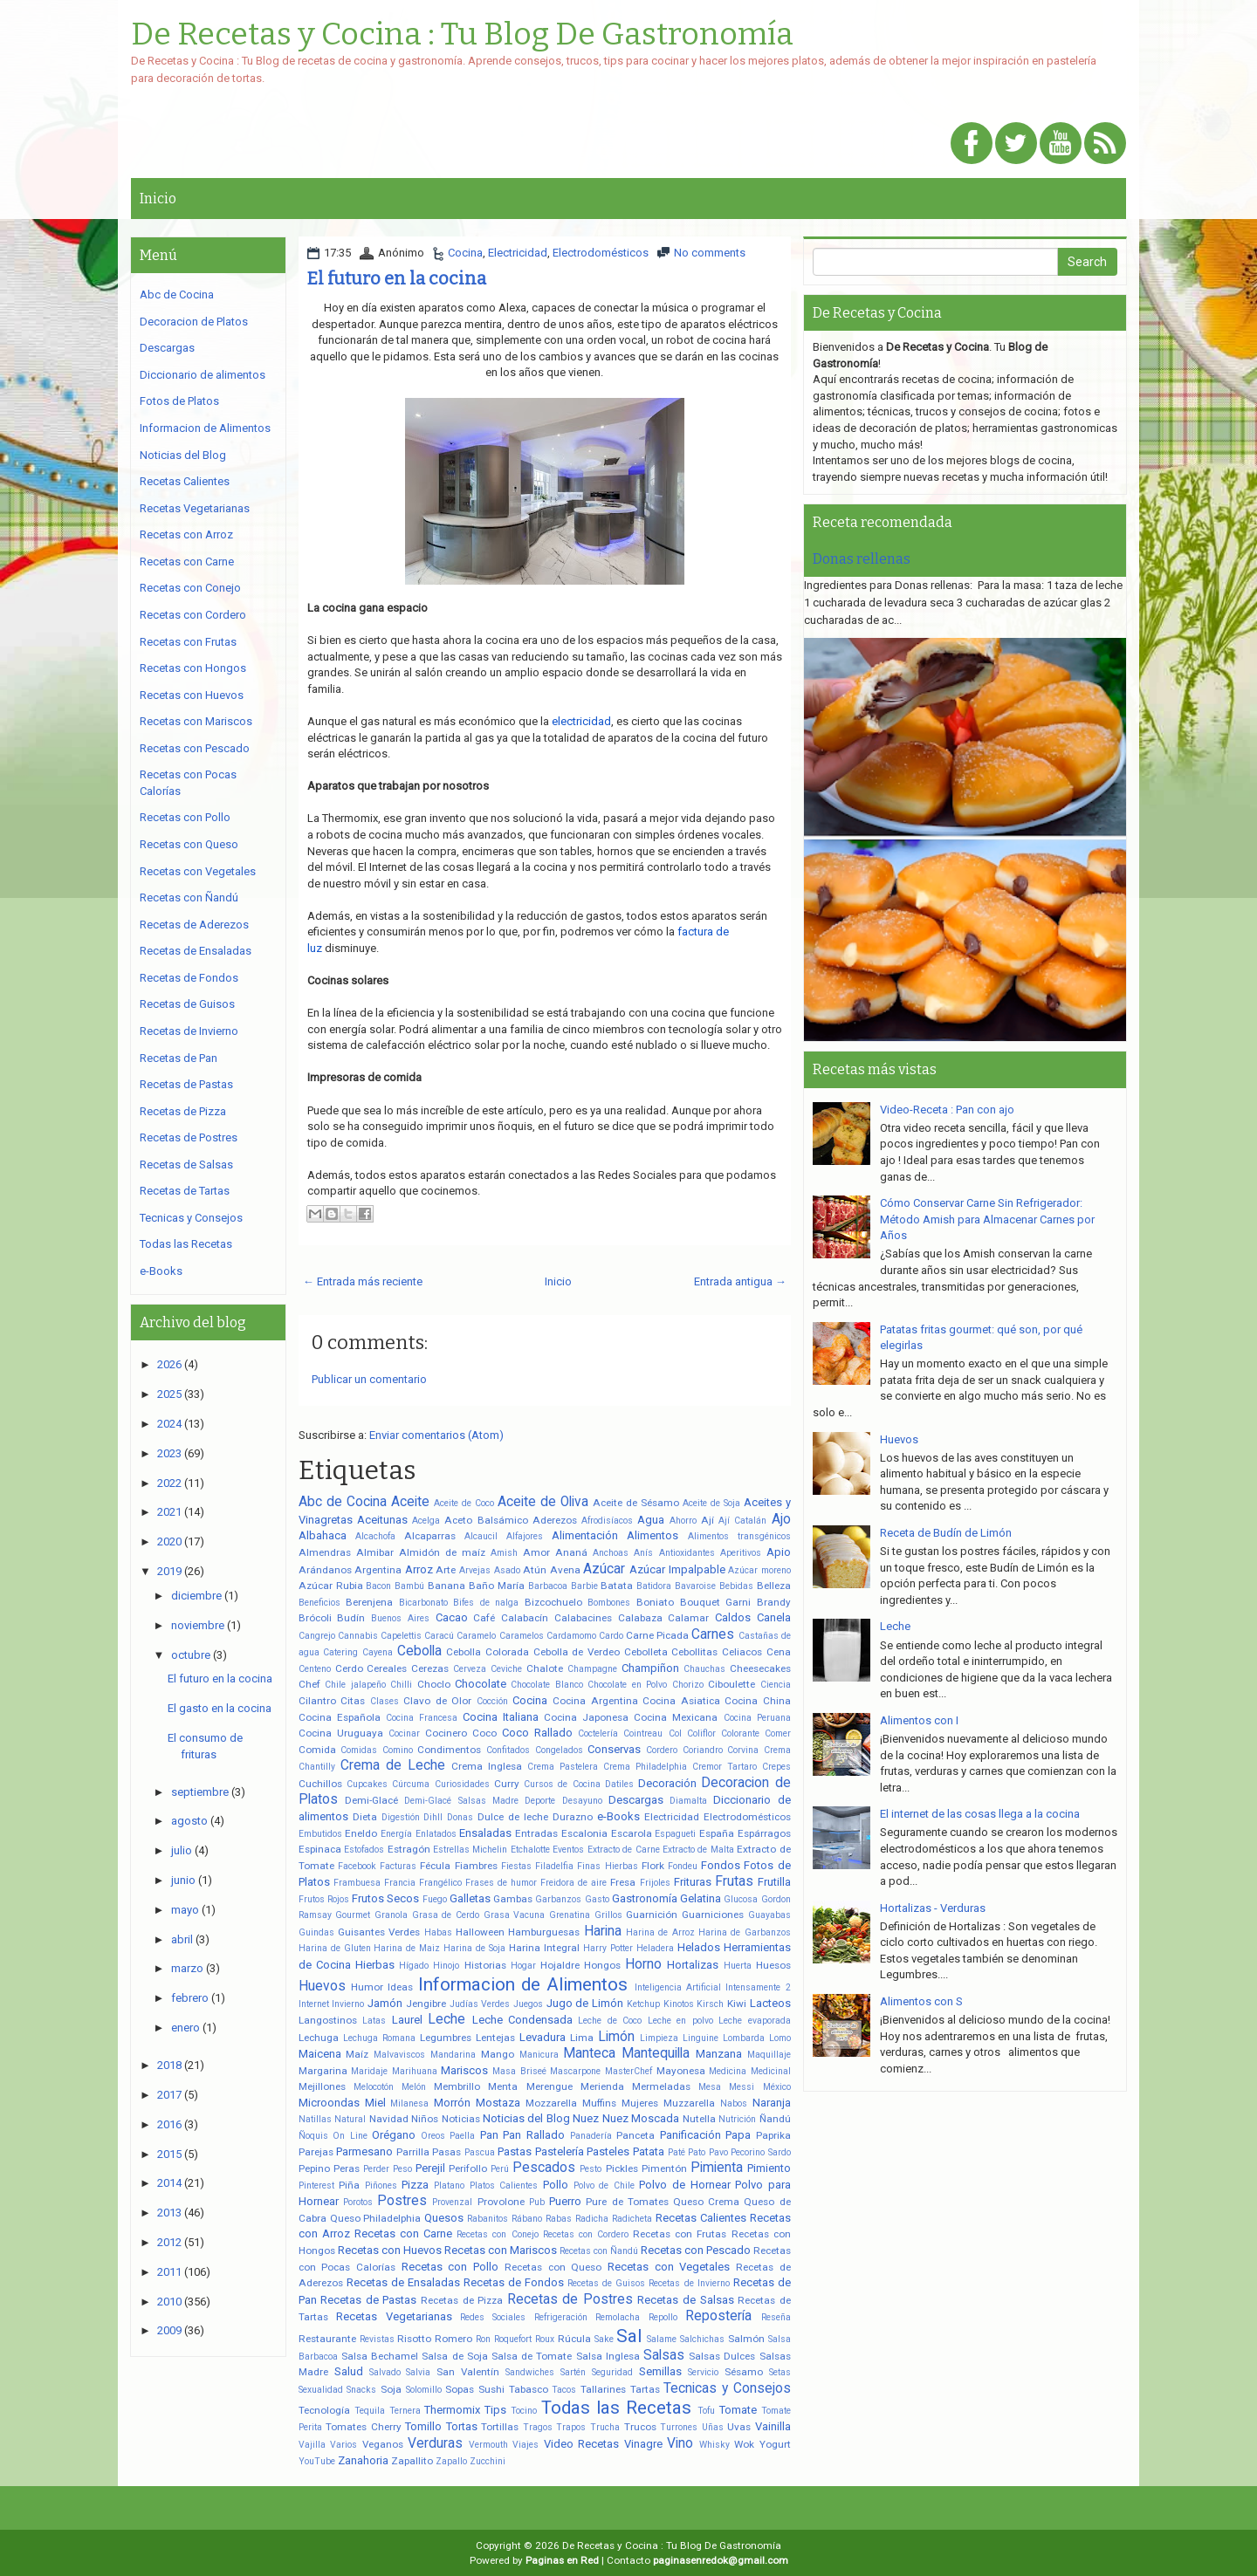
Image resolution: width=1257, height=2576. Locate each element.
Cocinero (446, 1733)
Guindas (316, 1932)
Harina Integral (544, 1948)
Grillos (608, 1915)
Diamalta (688, 1800)
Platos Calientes (504, 2185)
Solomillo (424, 2389)
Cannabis (358, 1635)
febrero (190, 1997)
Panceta (635, 2135)
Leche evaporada (754, 2020)
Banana (446, 1585)
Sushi (491, 2389)
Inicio (158, 198)
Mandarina (453, 2054)
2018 (169, 2065)
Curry (506, 1784)
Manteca (589, 2053)
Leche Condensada (522, 2019)
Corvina (743, 1750)
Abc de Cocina (343, 1502)
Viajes (525, 2444)
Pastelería (559, 2151)
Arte (446, 1570)
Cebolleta (646, 1652)
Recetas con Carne (403, 2233)
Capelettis (401, 1635)
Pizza (415, 2184)
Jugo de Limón (584, 2003)
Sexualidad (321, 2389)
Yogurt (775, 2444)
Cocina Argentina (595, 1701)
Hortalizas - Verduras (933, 1908)
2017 (169, 2094)
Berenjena (369, 1602)
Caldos (733, 1617)
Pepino (314, 2168)
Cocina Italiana (501, 1716)
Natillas (315, 2119)
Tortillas (500, 2427)
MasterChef (628, 2071)
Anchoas (610, 1553)
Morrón (452, 2102)
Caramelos (521, 1635)
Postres (402, 2201)
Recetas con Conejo (497, 2234)
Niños (424, 2119)
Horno (643, 1964)
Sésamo (744, 2372)
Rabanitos (487, 2218)
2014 (169, 2182)
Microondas (329, 2102)
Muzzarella (689, 2103)
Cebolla (419, 1651)
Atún (534, 1570)
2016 (169, 2124)
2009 (169, 2330)
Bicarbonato (423, 1602)
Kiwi (736, 2003)
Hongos (602, 1965)
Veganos (382, 2444)
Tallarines (603, 2389)
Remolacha (617, 2317)
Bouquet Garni (716, 1602)
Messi (741, 2087)
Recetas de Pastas (368, 2299)
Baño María (497, 1585)
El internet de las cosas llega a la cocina (980, 1813)
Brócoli (315, 1618)
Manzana (719, 2053)
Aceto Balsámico (485, 1520)
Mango (497, 2054)
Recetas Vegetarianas (393, 2316)
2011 (169, 2271)
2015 (169, 2154)
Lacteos (770, 2003)
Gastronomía (644, 1898)
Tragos (538, 2427)
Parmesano (364, 2151)
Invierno (348, 2004)
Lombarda (744, 2038)
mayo (185, 1909)
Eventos (568, 1849)
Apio (778, 1552)
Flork (653, 1866)
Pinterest (316, 2185)
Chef (309, 1684)
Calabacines (583, 1618)
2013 (169, 2212)
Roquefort (513, 2339)
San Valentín (467, 2372)
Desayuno (582, 1800)
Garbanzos (558, 1899)
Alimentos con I (919, 1720)
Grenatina (569, 1915)
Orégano (394, 2134)
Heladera (655, 1948)
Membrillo (457, 2086)
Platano (449, 2185)
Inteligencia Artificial (678, 1987)
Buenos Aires (400, 1618)
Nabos (733, 2103)
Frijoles (655, 1882)
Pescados (543, 2167)
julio (181, 1850)
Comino (397, 1750)
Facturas (398, 1866)
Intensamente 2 (757, 1987)
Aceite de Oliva (543, 1502)
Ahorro (683, 1520)
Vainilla (773, 2426)
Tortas (461, 2426)
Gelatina (700, 1898)
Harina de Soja (474, 1948)
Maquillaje (769, 2054)
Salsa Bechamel (379, 2356)
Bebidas (736, 1586)
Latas (374, 2020)
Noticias (461, 2119)
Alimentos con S (921, 2001)
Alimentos (652, 1535)
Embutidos (320, 1834)
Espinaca (320, 1849)
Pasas (446, 2152)
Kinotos (678, 2004)
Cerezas (430, 1668)
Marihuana (414, 2071)
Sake (604, 2339)
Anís (643, 1553)
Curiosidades (462, 1784)
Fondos (720, 1865)
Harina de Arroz (660, 1932)
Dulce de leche (512, 1817)
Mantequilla (656, 2053)
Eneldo (361, 1833)
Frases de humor (501, 1882)
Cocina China (758, 1701)
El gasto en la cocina (219, 1708)
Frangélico (440, 1882)
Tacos (564, 2389)
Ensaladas (485, 1833)
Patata (648, 2151)
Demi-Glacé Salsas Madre (461, 1800)
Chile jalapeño (355, 1684)
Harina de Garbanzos (744, 1932)
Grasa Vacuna (515, 1915)
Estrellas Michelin (470, 1849)
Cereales (387, 1668)
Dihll (433, 1817)
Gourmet (352, 1915)
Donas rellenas (861, 559)
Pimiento (769, 2168)
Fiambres (476, 1866)
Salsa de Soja (454, 2356)
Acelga (426, 1520)
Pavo (718, 2152)
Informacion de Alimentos (523, 1984)
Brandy (774, 1602)
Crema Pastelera (562, 1766)
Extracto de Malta (698, 1849)
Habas (438, 1932)
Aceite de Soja (711, 1503)
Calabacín (524, 1618)
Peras (346, 2168)
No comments (709, 252)
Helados (698, 1947)
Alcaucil (481, 1536)
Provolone (501, 2202)
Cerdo (349, 1668)
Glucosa (741, 1899)
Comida (317, 1750)
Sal (629, 2336)
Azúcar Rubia (331, 1585)
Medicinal (771, 2071)
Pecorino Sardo (761, 2152)
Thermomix (452, 2409)
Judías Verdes (480, 2004)
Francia (400, 1882)
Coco (484, 1733)
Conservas (614, 1749)
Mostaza (498, 2102)
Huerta (738, 1965)
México (777, 2087)
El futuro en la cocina (396, 278)
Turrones (678, 2427)
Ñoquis (313, 2135)
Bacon (378, 1586)
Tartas (645, 2389)
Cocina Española (340, 1717)
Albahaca (323, 1535)
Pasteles (608, 2151)
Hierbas (375, 1964)
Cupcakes (367, 1784)
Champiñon (650, 1668)
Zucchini (487, 2461)
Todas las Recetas (616, 2407)
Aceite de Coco (464, 1503)
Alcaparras (430, 1536)
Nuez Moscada (640, 2118)
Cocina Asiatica (681, 1701)
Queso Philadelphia (376, 2218)
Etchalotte (530, 1849)
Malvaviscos (399, 2054)
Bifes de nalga (486, 1602)
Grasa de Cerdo (445, 1915)
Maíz (357, 2054)
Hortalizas (692, 1964)
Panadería (591, 2135)
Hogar (523, 1965)
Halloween (480, 1932)
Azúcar (604, 1569)
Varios (343, 2444)
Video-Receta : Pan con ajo (947, 1109)
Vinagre (643, 2443)
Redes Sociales (492, 2317)
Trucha (605, 2427)
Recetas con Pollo (450, 2266)
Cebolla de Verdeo (576, 1652)
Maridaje (369, 2071)
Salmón (746, 2339)
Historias (485, 1965)
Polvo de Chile (604, 2185)
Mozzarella (551, 2103)
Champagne (592, 1669)
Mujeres (640, 2103)
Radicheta (632, 2218)
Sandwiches (529, 2372)
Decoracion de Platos (194, 321)
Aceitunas (382, 1519)
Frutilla (774, 1881)
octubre (190, 1654)
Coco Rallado (537, 1732)
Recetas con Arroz (186, 534)
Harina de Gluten (335, 1948)
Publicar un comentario (369, 1379)
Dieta (365, 1817)
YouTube (317, 2461)
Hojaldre (560, 1965)
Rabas (559, 2218)
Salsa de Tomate (531, 2356)
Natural (350, 2119)
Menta (503, 2086)
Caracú (439, 1635)
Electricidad (517, 252)
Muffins (599, 2103)
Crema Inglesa (486, 1766)
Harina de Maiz (407, 1948)
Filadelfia (554, 1866)
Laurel (407, 2019)
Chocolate (480, 1683)
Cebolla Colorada (487, 1652)
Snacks (361, 2389)
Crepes (776, 1766)
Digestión (400, 1817)
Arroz (419, 1569)
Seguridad (612, 2372)
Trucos (640, 2427)
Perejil (430, 2168)
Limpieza (659, 2038)
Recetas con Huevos (390, 2250)
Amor (536, 1552)
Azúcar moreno (759, 1570)
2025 (169, 1394)
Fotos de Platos (179, 401)
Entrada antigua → (740, 1281)
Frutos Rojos (324, 1899)
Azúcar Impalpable (677, 1569)
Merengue (549, 2086)
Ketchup (643, 2004)
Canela (774, 1617)
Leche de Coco (610, 2020)
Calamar (688, 1618)
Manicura (539, 2054)
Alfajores (524, 1536)
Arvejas (475, 1570)
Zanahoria (363, 2460)
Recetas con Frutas (679, 2234)
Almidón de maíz (442, 1552)
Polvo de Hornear (684, 2184)
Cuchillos (320, 1784)
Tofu (706, 2410)
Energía (396, 1834)
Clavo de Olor (437, 1701)
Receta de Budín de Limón (946, 1532)
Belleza (774, 1585)
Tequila (369, 2410)
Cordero (661, 1750)
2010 (169, 2301)
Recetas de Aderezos (194, 924)
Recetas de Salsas (685, 2299)
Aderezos (554, 1520)
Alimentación (585, 1535)
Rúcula (574, 2339)
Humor (367, 1987)
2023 (169, 1453)
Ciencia (775, 1684)
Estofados (364, 1849)
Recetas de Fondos (514, 2282)
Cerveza (469, 1669)
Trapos (571, 2427)
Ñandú (775, 2119)
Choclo (433, 1684)
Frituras (692, 1881)
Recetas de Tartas (185, 1190)
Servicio (703, 2372)
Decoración (667, 1783)
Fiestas (516, 1866)
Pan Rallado (534, 2134)
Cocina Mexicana (676, 1717)
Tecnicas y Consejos (726, 2388)
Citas (352, 1701)
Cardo (611, 1635)
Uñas (713, 2427)
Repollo (663, 2317)
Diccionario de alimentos (202, 374)
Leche (446, 2019)
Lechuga (319, 2037)
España (716, 1833)
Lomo (780, 2038)
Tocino (524, 2410)
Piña (349, 2185)
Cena (778, 1652)
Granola (391, 1915)
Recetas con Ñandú (599, 2251)
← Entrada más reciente (362, 1281)
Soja (391, 2389)
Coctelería (598, 1733)
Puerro (565, 2201)
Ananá (571, 1552)
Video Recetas (582, 2443)
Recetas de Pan (178, 1058)
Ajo (781, 1519)
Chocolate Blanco (546, 1684)
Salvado (385, 2372)
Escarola (631, 1833)
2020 (169, 1541)
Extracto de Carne (623, 1849)
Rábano (527, 2218)
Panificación (690, 2134)
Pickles (622, 2168)
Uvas (739, 2427)
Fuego (434, 1899)
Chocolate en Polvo (627, 1684)
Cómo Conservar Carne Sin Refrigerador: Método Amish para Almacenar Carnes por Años (987, 1219)
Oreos (433, 2135)
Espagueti (675, 1834)
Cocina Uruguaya (341, 1733)
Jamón (384, 2003)
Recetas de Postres (570, 2299)
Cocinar (404, 1733)
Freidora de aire (573, 1882)
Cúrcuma (410, 1784)
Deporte (540, 1800)
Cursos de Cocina (562, 1784)
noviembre (197, 1625)
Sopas (459, 2389)
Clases (384, 1701)
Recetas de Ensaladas (403, 2282)
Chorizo (688, 1684)
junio (183, 1880)
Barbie (584, 1586)
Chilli (401, 1684)
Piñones (381, 2185)
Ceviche (506, 1669)
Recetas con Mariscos (500, 2250)
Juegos (528, 2004)
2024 (169, 1423)
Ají (707, 1520)
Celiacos (742, 1652)
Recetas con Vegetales (669, 2266)
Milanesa (409, 2103)
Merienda (602, 2086)
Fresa (622, 1882)
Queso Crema (706, 2202)
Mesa (709, 2087)
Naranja (771, 2102)
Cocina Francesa (421, 1717)
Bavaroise (695, 1586)
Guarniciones (713, 1914)
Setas (780, 2372)
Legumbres (445, 2037)
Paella (462, 2135)
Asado (507, 1570)
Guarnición (651, 1914)
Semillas (660, 2371)
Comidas (358, 1750)
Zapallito (412, 2461)
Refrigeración (560, 2317)
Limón (616, 2037)
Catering (340, 1652)
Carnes (712, 1634)
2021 (169, 1511)
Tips (495, 2409)
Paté (676, 2152)
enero (185, 2027)
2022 (169, 1483)
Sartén (573, 2372)
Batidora (653, 1586)
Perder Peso (387, 2169)
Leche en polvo (680, 2020)
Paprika (773, 2135)
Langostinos (328, 2020)
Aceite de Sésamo (636, 1503)
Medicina (727, 2071)
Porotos (358, 2202)
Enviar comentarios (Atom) (436, 1435)
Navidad (389, 2119)
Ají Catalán (742, 1520)
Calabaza (640, 1618)
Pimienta (716, 2167)
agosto (189, 1820)
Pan (489, 2134)
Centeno (315, 1669)
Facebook (357, 1866)
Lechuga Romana (379, 2038)
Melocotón (374, 2087)
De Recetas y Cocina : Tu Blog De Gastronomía (462, 34)
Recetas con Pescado (696, 2250)
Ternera (405, 2410)
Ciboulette (731, 1684)
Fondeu (682, 1866)
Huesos (773, 1965)
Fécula (435, 1866)
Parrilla (412, 2152)
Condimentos (449, 1750)
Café (484, 1618)
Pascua (479, 2152)
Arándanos (325, 1570)
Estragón (409, 1849)
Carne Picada (657, 1635)
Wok (744, 2444)
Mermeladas (661, 2086)
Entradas (536, 1833)
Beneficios (319, 1602)
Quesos (444, 2217)
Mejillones (322, 2086)
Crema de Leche (392, 1765)
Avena (565, 1570)
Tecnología (324, 2410)
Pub (537, 2202)
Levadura (542, 2037)
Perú (500, 2169)
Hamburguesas (544, 1932)
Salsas (663, 2355)
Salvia (418, 2372)
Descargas (635, 1799)
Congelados (559, 1750)
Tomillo (423, 2426)
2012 (169, 2242)
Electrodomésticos (601, 252)
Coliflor (701, 1733)
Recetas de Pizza (462, 2300)
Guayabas (769, 1915)
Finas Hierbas (607, 1866)
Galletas (470, 1898)
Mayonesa (680, 2071)
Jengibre (426, 2003)
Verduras (435, 2443)
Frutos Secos (385, 1898)
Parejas (316, 2152)
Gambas (512, 1899)
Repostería (718, 2316)
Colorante (740, 1733)
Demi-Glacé (371, 1800)
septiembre (200, 1791)
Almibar (375, 1552)
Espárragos (764, 1833)
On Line (350, 2135)
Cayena (377, 1652)
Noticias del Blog (526, 2118)
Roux (544, 2339)
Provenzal (452, 2202)
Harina (603, 1931)
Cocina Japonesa (586, 1717)
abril (182, 1939)
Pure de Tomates (627, 2202)
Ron (483, 2339)
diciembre (196, 1595)
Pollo (555, 2184)
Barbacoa (547, 1586)
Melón (414, 2087)
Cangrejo (317, 1635)
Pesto (590, 2169)
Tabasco (528, 2389)
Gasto (597, 1899)
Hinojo (446, 1965)
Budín (351, 1618)
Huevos (322, 1986)
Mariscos (464, 2070)
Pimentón (664, 2168)
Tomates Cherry (364, 2427)
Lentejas (495, 2037)
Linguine (700, 2038)
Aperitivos (740, 1553)
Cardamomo (571, 1635)
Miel (375, 2102)
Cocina (465, 252)
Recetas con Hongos (193, 668)
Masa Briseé (519, 2071)
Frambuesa (357, 1882)
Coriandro (703, 1750)
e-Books (618, 1816)
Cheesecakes (760, 1668)
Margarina (323, 2071)
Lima (582, 2037)
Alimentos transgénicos (739, 1536)
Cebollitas (694, 1652)
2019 (169, 1571)
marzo (187, 1968)
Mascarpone (575, 2071)
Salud (348, 2371)
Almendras (325, 1552)
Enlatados (436, 1834)
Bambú (409, 1586)
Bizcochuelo (553, 1602)
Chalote (544, 1668)
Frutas (734, 1881)
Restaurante (327, 2339)
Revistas (377, 2339)
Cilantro (317, 1701)
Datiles (619, 1784)
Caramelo (476, 1635)
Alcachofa (375, 1536)
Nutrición (737, 2119)
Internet (314, 2004)
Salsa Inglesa (608, 2356)
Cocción (492, 1701)
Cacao (452, 1617)
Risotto (414, 2339)
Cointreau (643, 1733)
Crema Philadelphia (645, 1766)
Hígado (414, 1965)
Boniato (655, 1602)
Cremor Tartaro (724, 1766)
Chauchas (704, 1669)
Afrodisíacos (607, 1520)
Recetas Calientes (701, 2217)
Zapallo (451, 2461)
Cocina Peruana (757, 1717)
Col (675, 1733)
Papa (738, 2134)
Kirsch (710, 2004)
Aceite (410, 1502)
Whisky (714, 2444)
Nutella (699, 2119)
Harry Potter (608, 1948)
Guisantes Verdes (379, 1932)
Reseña (776, 2317)
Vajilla (312, 2444)
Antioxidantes (687, 1553)
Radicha (591, 2218)
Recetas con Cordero (585, 2234)
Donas (460, 1817)
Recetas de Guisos (606, 2283)
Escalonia (584, 1833)
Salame (662, 2339)
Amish (504, 1553)
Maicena (320, 2053)
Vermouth (488, 2444)
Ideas (400, 1987)
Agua (650, 1519)
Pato (696, 2152)
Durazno (573, 1817)
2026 (169, 1364)
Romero (453, 2339)
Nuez (586, 2118)
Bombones (608, 1602)
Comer (778, 1733)
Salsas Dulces (722, 2356)
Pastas (515, 2151)
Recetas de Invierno (689, 2283)
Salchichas (702, 2339)
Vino (680, 2443)
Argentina (378, 1570)
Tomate (738, 2409)
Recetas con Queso (553, 2267)
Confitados (508, 1750)
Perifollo (468, 2168)
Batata (617, 1585)
